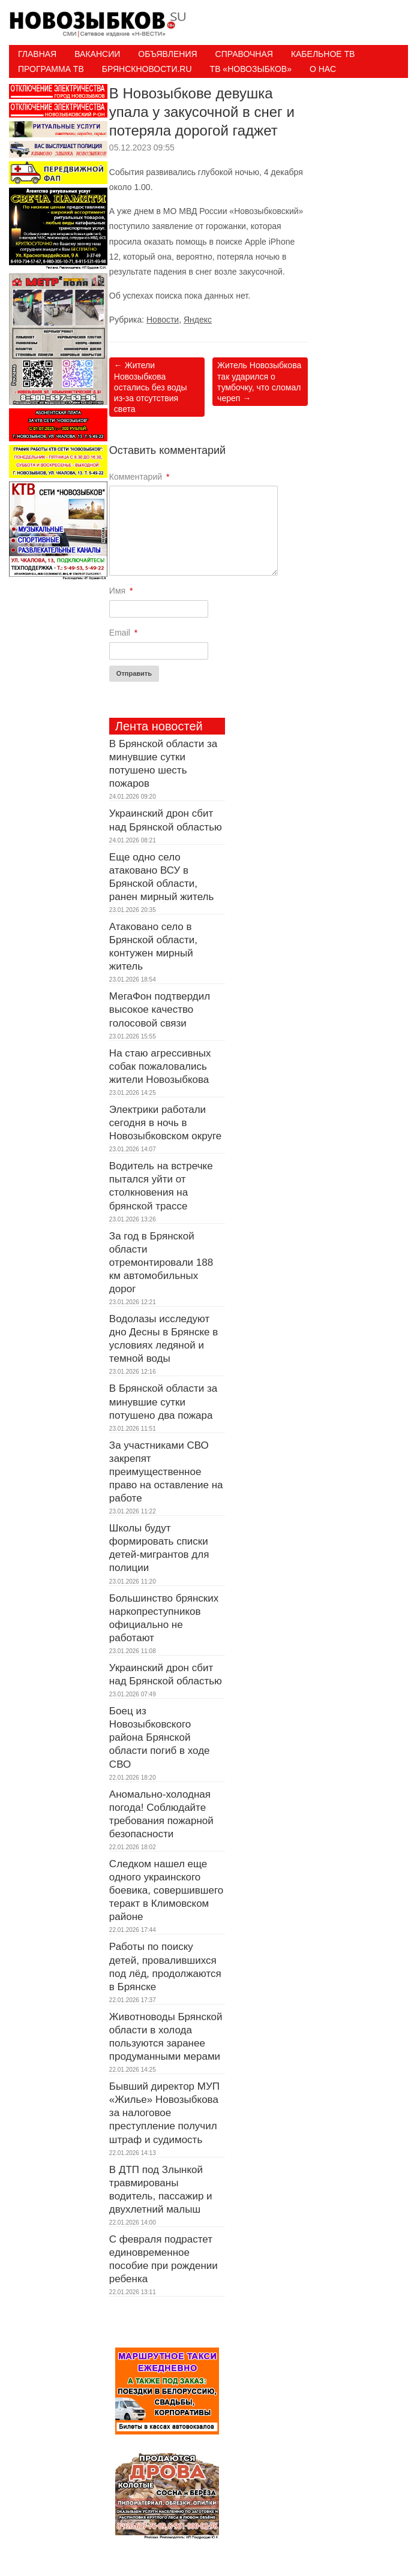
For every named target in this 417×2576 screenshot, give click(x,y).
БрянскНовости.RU (147, 69)
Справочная (244, 54)
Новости (162, 319)
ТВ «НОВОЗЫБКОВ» (251, 69)
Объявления (167, 54)
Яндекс (198, 319)
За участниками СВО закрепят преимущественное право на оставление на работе (166, 1472)
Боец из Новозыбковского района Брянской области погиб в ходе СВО (159, 1737)
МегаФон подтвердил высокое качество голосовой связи (159, 1009)
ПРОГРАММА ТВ (51, 69)
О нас (323, 69)
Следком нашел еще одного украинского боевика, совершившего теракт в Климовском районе (166, 1890)
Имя (121, 590)
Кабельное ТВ (323, 54)
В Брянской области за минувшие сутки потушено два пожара (163, 1402)
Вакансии (97, 54)
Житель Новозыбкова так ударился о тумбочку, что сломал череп (259, 381)
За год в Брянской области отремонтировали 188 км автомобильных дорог (161, 1262)
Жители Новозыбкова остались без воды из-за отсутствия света (150, 387)
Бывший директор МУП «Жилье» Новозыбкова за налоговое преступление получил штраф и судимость (164, 2113)
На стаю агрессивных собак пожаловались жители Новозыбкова (160, 1066)
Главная (37, 54)
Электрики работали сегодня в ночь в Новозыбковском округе (165, 1123)
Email (123, 632)
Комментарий (139, 477)
